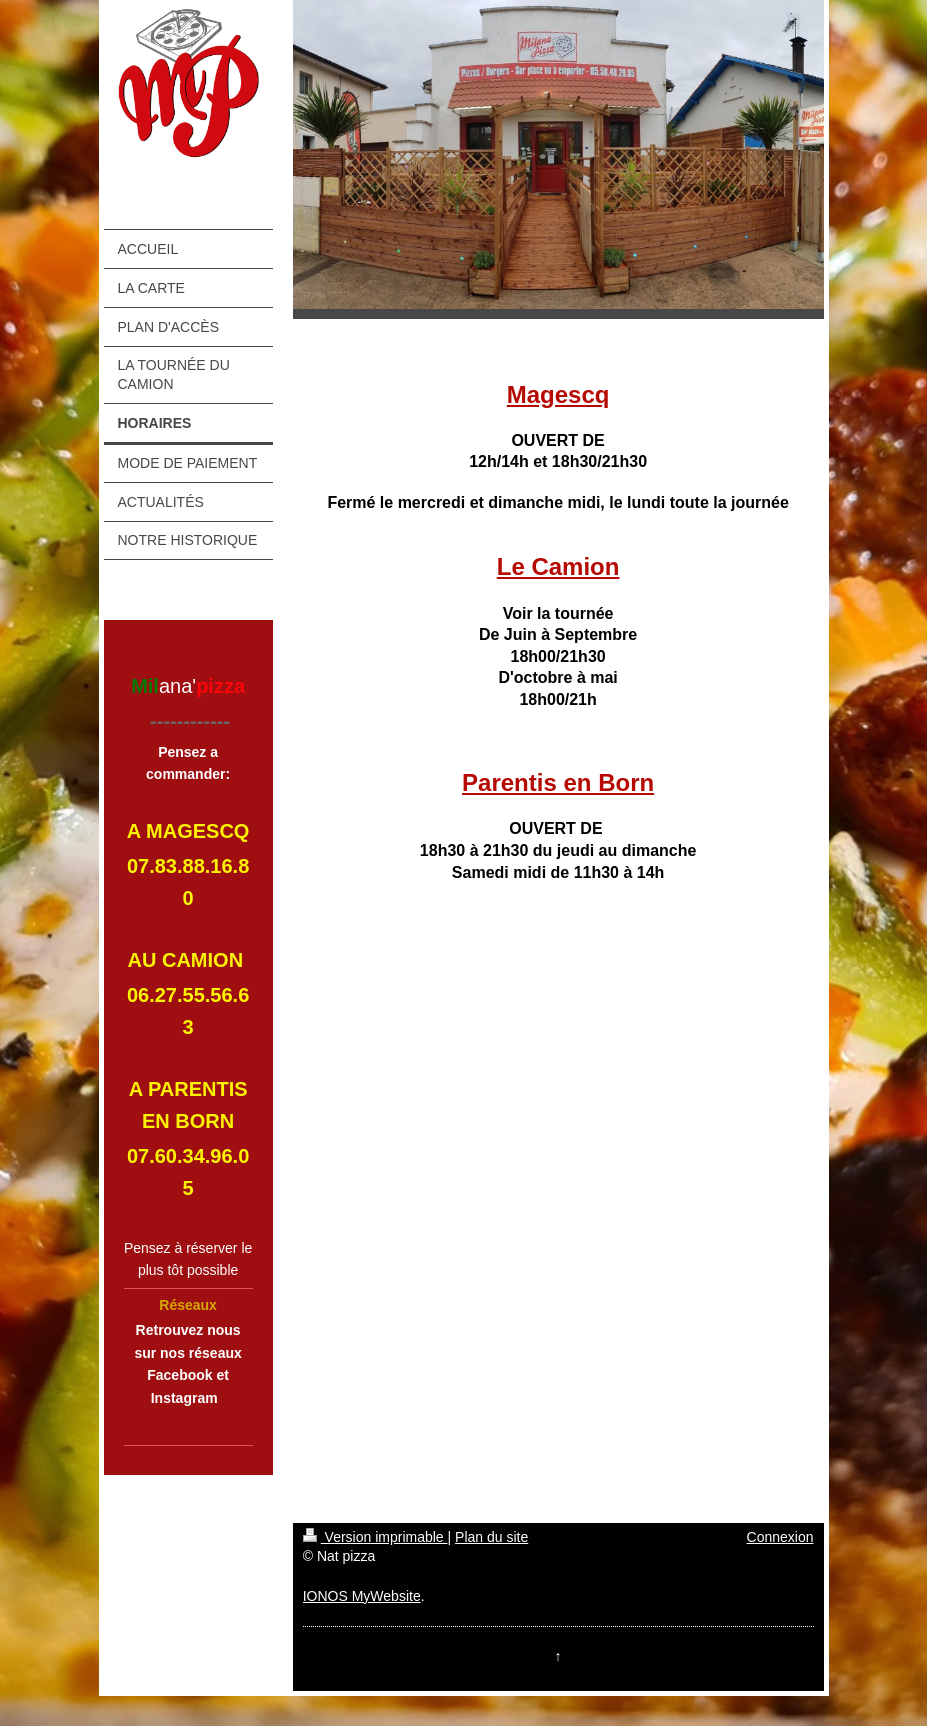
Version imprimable (375, 1537)
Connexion (780, 1537)
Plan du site (491, 1537)
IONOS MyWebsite (362, 1596)
